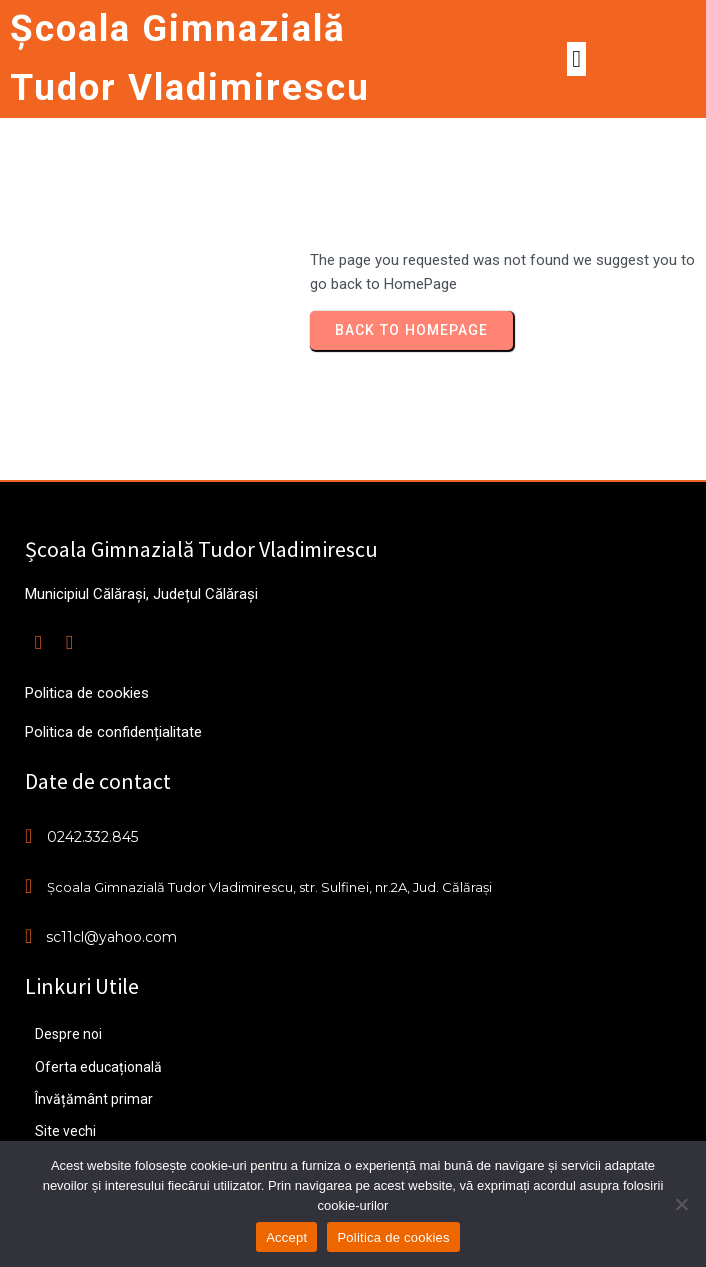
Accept (286, 1237)
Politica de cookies (393, 1237)
